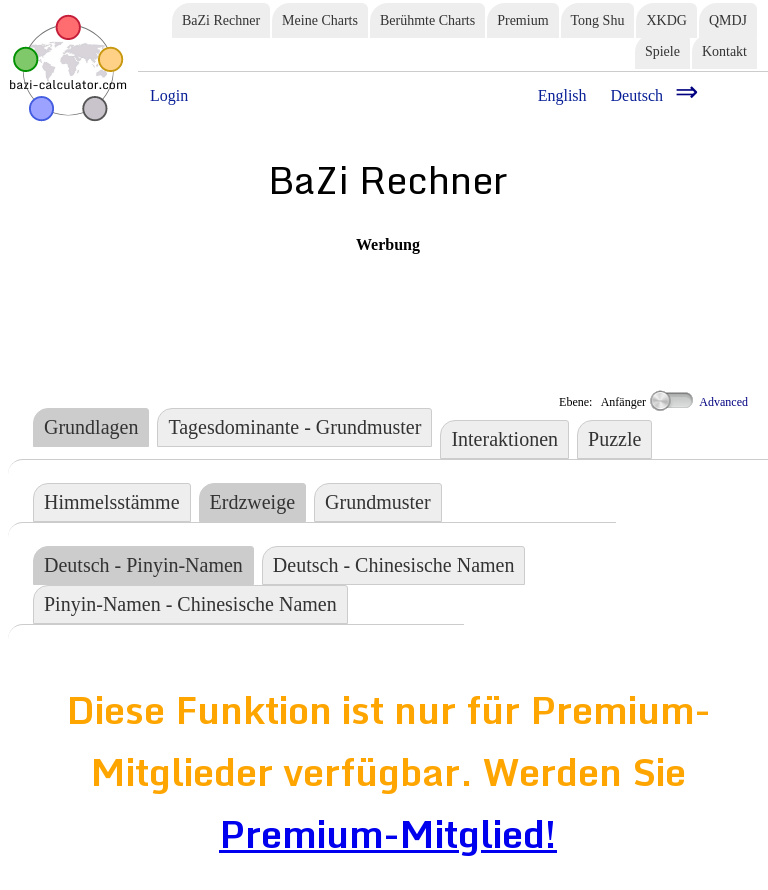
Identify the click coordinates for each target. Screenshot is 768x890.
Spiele (662, 51)
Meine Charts (320, 20)
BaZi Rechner (221, 20)
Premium (522, 20)
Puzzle (614, 439)
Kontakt (724, 51)
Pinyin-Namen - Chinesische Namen (190, 604)
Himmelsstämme (112, 502)
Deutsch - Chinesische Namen (394, 565)
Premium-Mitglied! (388, 833)
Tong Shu (598, 20)
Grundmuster (378, 502)
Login (169, 95)
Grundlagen (91, 427)
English (562, 95)
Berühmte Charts (427, 20)
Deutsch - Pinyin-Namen (143, 565)
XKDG (666, 20)
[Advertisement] (388, 299)
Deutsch (637, 95)
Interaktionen (504, 439)
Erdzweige (253, 502)
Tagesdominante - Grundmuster (294, 427)
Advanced (698, 401)
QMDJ (728, 20)
